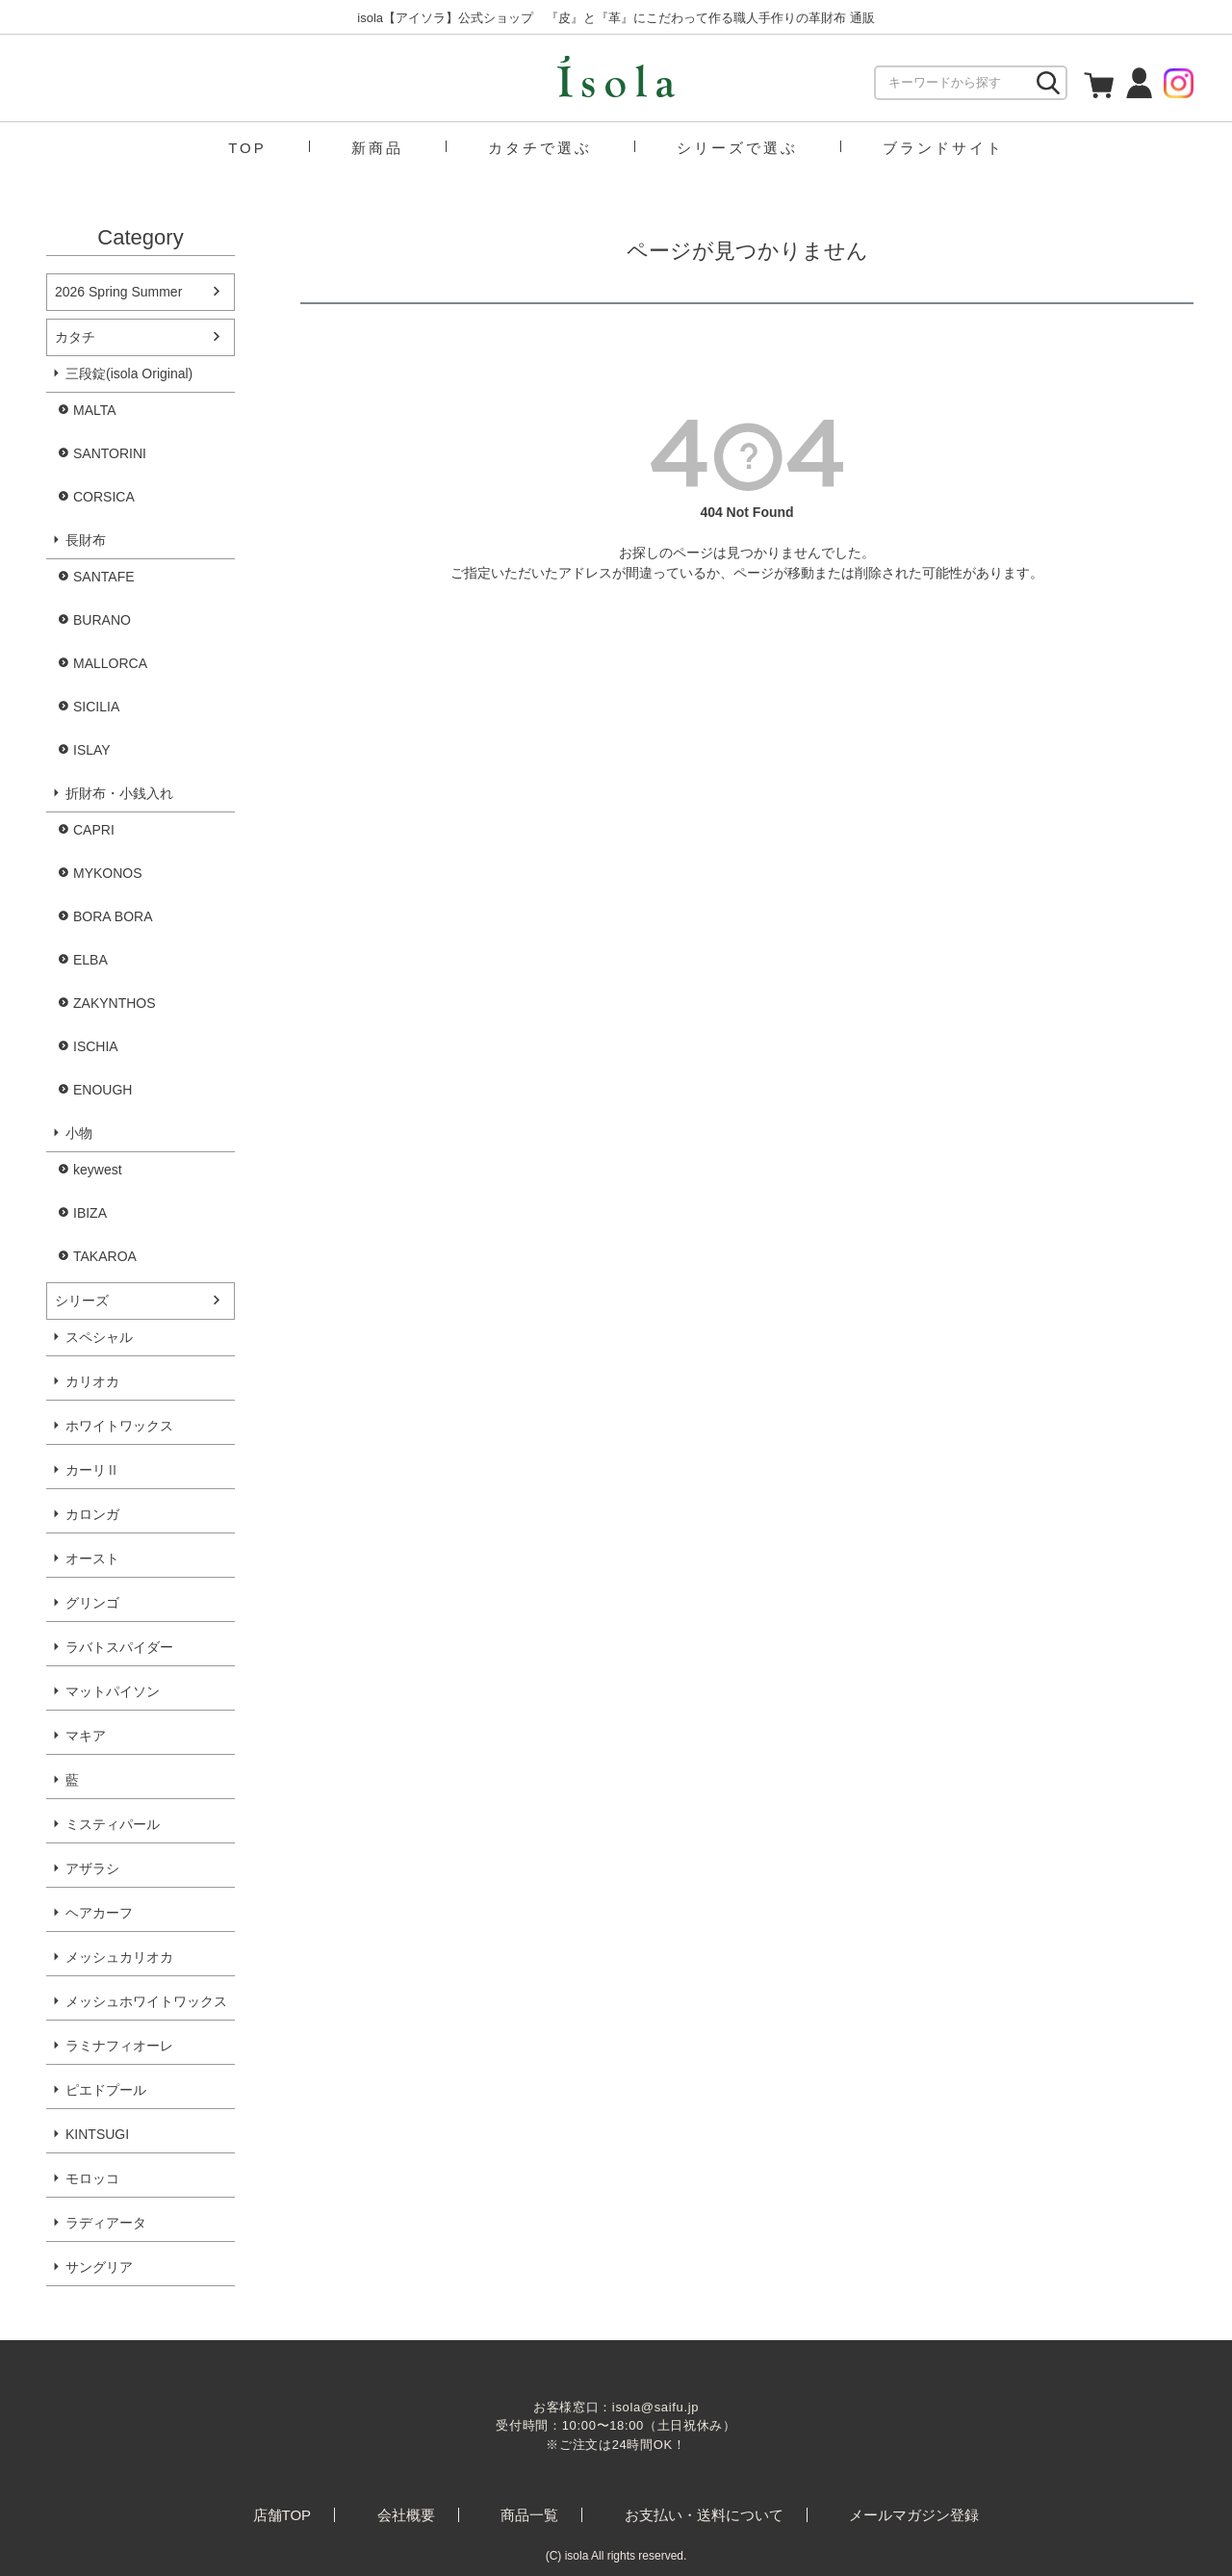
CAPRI (94, 829)
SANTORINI (109, 453)
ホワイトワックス (119, 1425)
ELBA (90, 959)
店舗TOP (282, 2515)
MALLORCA (110, 663)
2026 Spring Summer (118, 291)
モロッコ (92, 2178)
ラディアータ (105, 2222)
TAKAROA (105, 1256)
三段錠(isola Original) (128, 373)
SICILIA (96, 706)
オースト (92, 1558)
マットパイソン (112, 1691)
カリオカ (92, 1381)
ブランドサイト (943, 148)
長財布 (85, 540)
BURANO (102, 620)
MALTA (94, 410)
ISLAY (92, 750)
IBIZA (90, 1213)
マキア (85, 1735)
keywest (97, 1169)
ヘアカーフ (99, 1912)
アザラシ (92, 1868)
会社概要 (406, 2515)
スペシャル (99, 1337)
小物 (78, 1133)
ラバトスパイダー (119, 1647)
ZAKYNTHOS (114, 1003)
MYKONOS (107, 873)
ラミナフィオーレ (119, 2045)
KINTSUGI (97, 2134)
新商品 (377, 148)
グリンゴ (92, 1602)
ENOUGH (102, 1089)
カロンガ (92, 1514)
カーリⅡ (92, 1470)
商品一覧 (529, 2515)
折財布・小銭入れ (119, 793)
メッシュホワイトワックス (146, 2001)
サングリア (99, 2267)
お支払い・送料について (704, 2515)
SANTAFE (104, 576)
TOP (247, 148)
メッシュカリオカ (119, 1957)
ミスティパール (112, 1824)
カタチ (75, 337)
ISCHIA (95, 1046)
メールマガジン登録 (914, 2515)
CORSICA (104, 496)
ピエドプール (105, 2090)
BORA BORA (112, 916)
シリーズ (82, 1300)
